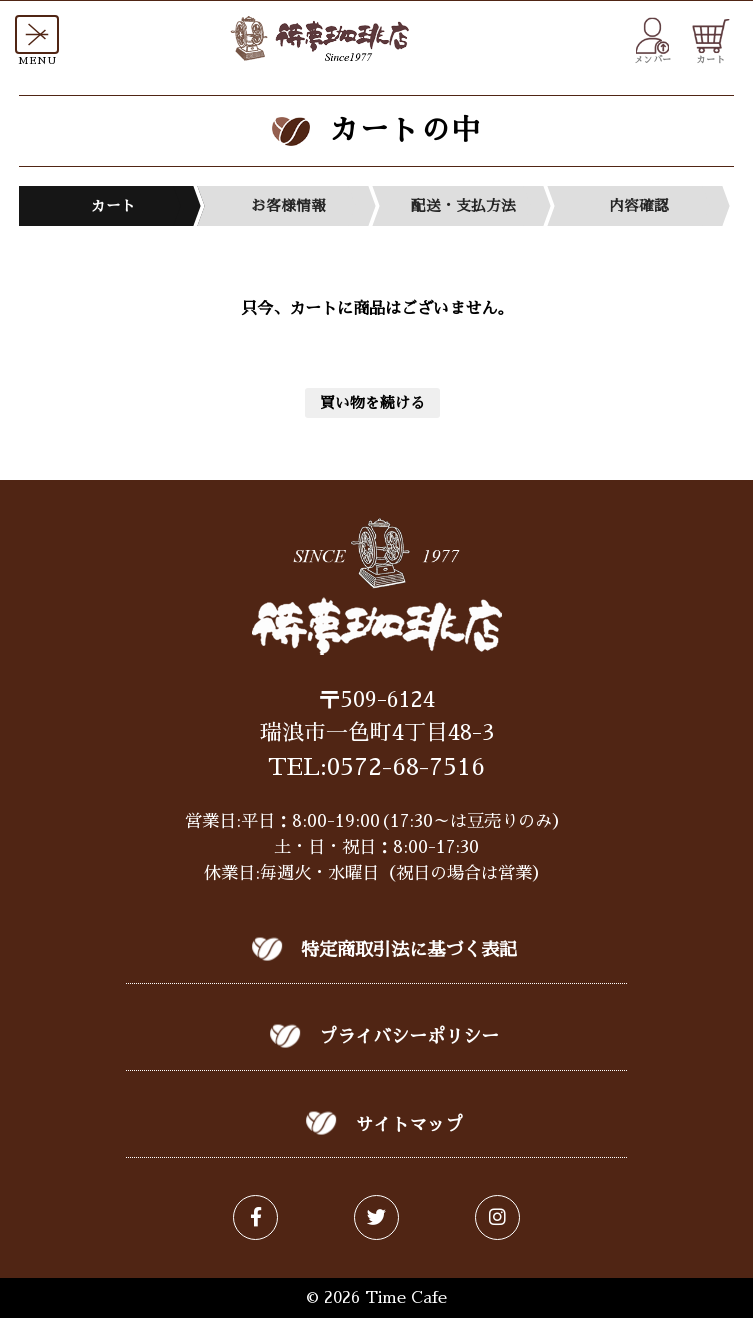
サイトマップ (409, 1125)
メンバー (653, 41)
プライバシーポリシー (409, 1037)
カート (710, 41)
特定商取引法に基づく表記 (409, 950)
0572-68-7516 (406, 767)
